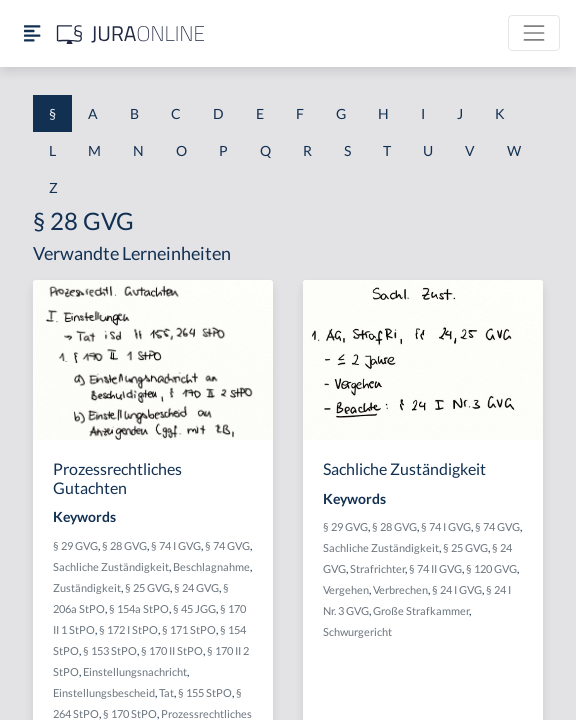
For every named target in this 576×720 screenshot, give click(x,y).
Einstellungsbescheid (104, 692)
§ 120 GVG (491, 568)
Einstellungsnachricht (135, 671)
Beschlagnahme (211, 566)
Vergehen (346, 589)
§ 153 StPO (110, 650)
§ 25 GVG (147, 587)
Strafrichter (377, 568)
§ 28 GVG (124, 545)
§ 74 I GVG (176, 545)
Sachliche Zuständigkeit (111, 566)
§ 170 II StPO (172, 650)
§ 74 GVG (227, 545)
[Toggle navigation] (534, 33)
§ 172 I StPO (128, 629)
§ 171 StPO (189, 629)
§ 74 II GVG (435, 568)
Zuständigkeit (87, 587)
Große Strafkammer (421, 610)
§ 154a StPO (139, 608)
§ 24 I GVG (457, 589)
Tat (166, 692)
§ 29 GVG (75, 545)
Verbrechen (400, 589)
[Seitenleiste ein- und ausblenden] (32, 33)
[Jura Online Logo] (131, 33)
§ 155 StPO (205, 692)
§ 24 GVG (196, 587)
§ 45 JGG (194, 608)
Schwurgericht (357, 631)
